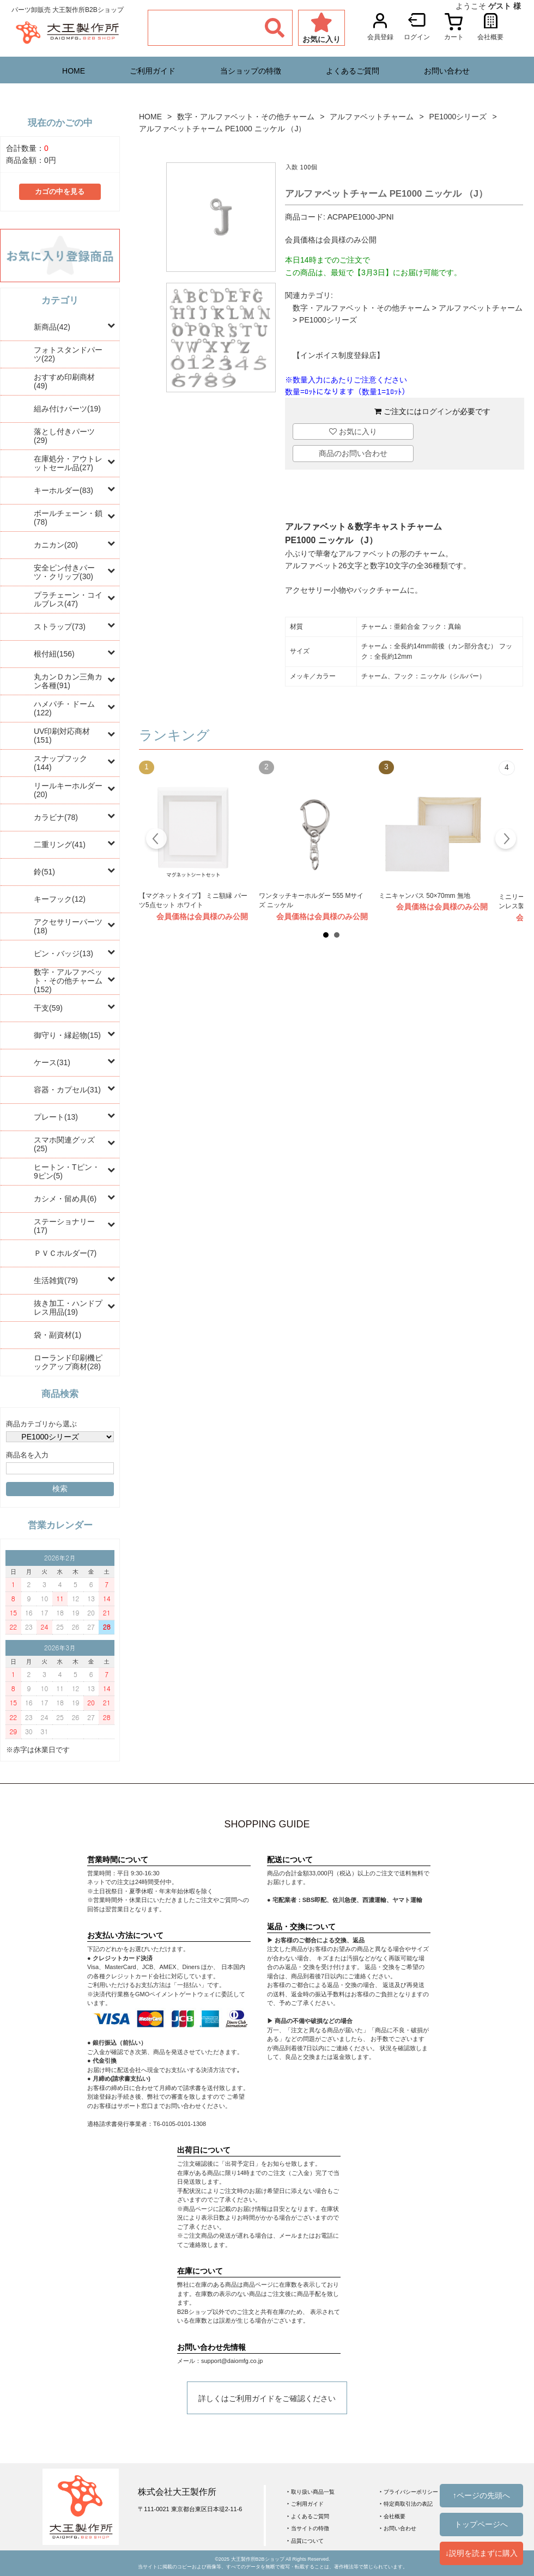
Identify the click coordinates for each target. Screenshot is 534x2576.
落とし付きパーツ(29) (64, 436)
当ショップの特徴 (250, 70)
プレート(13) (56, 1117)
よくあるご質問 (352, 70)
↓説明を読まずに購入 (481, 2553)
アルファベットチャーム (372, 116)
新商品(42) (52, 327)
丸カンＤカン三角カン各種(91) (68, 681)
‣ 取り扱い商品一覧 (311, 2492)
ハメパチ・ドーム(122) (64, 708)
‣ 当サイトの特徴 (308, 2528)
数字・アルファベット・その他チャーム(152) (68, 981)
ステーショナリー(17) (64, 1226)
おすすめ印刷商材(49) (64, 381)
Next (505, 840)
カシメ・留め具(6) (65, 1198)
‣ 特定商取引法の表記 (406, 2504)
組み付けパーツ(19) (67, 408)
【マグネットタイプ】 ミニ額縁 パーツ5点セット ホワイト (193, 900)
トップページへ (481, 2524)
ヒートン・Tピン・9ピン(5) (67, 1171)
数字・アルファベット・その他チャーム (245, 116)
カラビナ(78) (56, 817)
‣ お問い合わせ (398, 2528)
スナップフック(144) (60, 762)
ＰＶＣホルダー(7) (65, 1253)
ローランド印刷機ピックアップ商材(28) (68, 1362)
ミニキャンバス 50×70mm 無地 (424, 896)
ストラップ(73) (60, 626)
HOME (73, 70)
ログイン (437, 411)
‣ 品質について (305, 2541)
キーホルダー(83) (63, 490)
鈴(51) (44, 871)
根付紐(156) (54, 653)
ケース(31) (52, 1062)
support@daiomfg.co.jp (232, 2361)
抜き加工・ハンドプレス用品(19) (68, 1307)
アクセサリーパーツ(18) (68, 926)
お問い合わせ (447, 70)
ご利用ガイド (152, 70)
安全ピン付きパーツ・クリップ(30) (64, 572)
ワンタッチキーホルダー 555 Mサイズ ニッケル (311, 900)
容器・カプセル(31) (67, 1089)
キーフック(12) (60, 899)
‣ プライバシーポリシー (409, 2492)
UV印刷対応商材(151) (62, 735)
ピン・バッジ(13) (63, 953)
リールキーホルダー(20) (68, 790)
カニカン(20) (56, 544)
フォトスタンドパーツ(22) (68, 354)
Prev (156, 840)
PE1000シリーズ (458, 116)
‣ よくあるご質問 (308, 2516)
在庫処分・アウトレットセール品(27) (68, 463)
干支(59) (48, 1008)
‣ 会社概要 (392, 2516)
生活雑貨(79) (56, 1280)
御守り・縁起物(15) (67, 1035)
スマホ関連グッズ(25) (64, 1144)
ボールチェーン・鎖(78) (68, 517)
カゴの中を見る (59, 192)
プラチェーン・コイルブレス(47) (68, 599)
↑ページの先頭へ (481, 2495)
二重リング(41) (60, 844)
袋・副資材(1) (57, 1334)
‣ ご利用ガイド (305, 2504)
